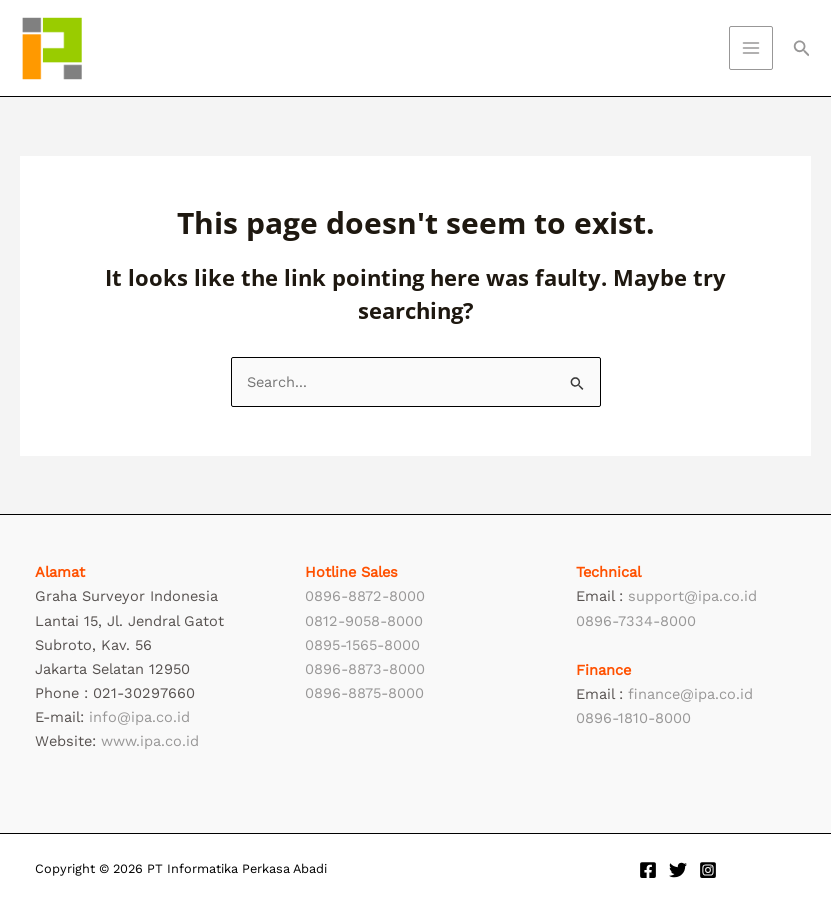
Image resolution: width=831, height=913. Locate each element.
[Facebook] (648, 870)
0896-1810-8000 (633, 718)
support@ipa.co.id (692, 596)
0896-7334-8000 (636, 621)
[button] (802, 48)
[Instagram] (708, 870)
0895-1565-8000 (362, 645)
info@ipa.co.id (139, 717)
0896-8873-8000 (365, 669)
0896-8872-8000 (365, 596)
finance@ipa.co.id (690, 694)
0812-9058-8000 (364, 621)
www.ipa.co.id (150, 741)
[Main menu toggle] (751, 48)
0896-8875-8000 (364, 693)
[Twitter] (678, 870)
